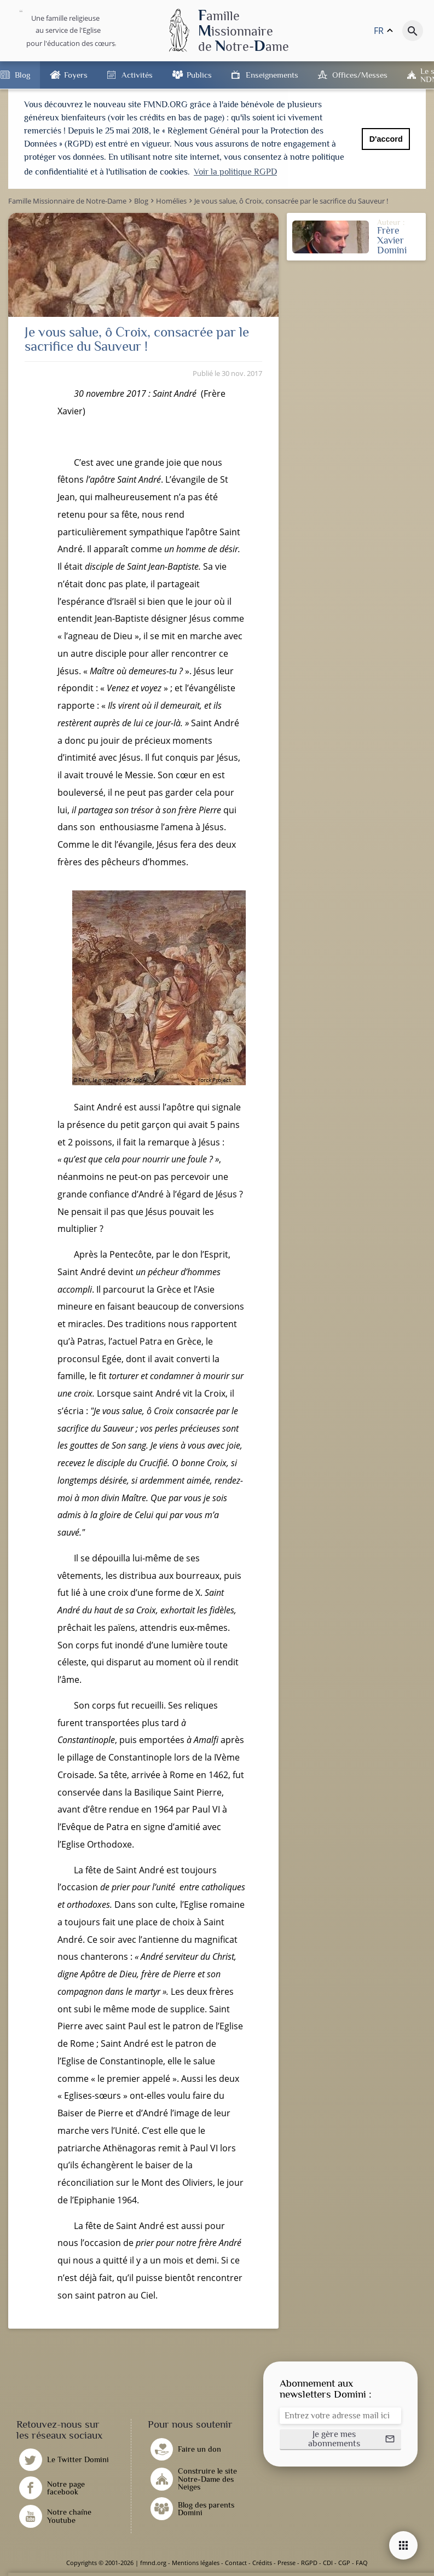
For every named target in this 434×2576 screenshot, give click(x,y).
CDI (328, 2562)
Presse (286, 2562)
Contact (236, 2562)
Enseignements (272, 74)
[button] (340, 2439)
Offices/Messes (359, 74)
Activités (137, 74)
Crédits (262, 2562)
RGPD (309, 2562)
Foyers (76, 74)
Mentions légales (195, 2562)
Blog (22, 74)
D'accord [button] (386, 139)
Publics (199, 74)
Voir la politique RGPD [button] (235, 172)
